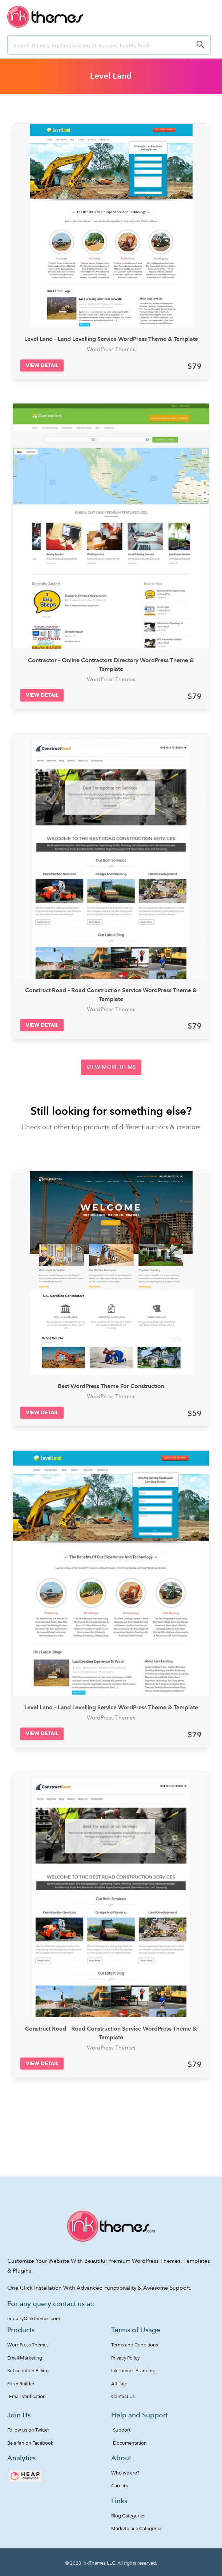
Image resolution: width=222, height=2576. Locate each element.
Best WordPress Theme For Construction (111, 1386)
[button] (42, 365)
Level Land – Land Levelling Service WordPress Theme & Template (111, 338)
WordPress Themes (111, 349)
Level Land (111, 76)
